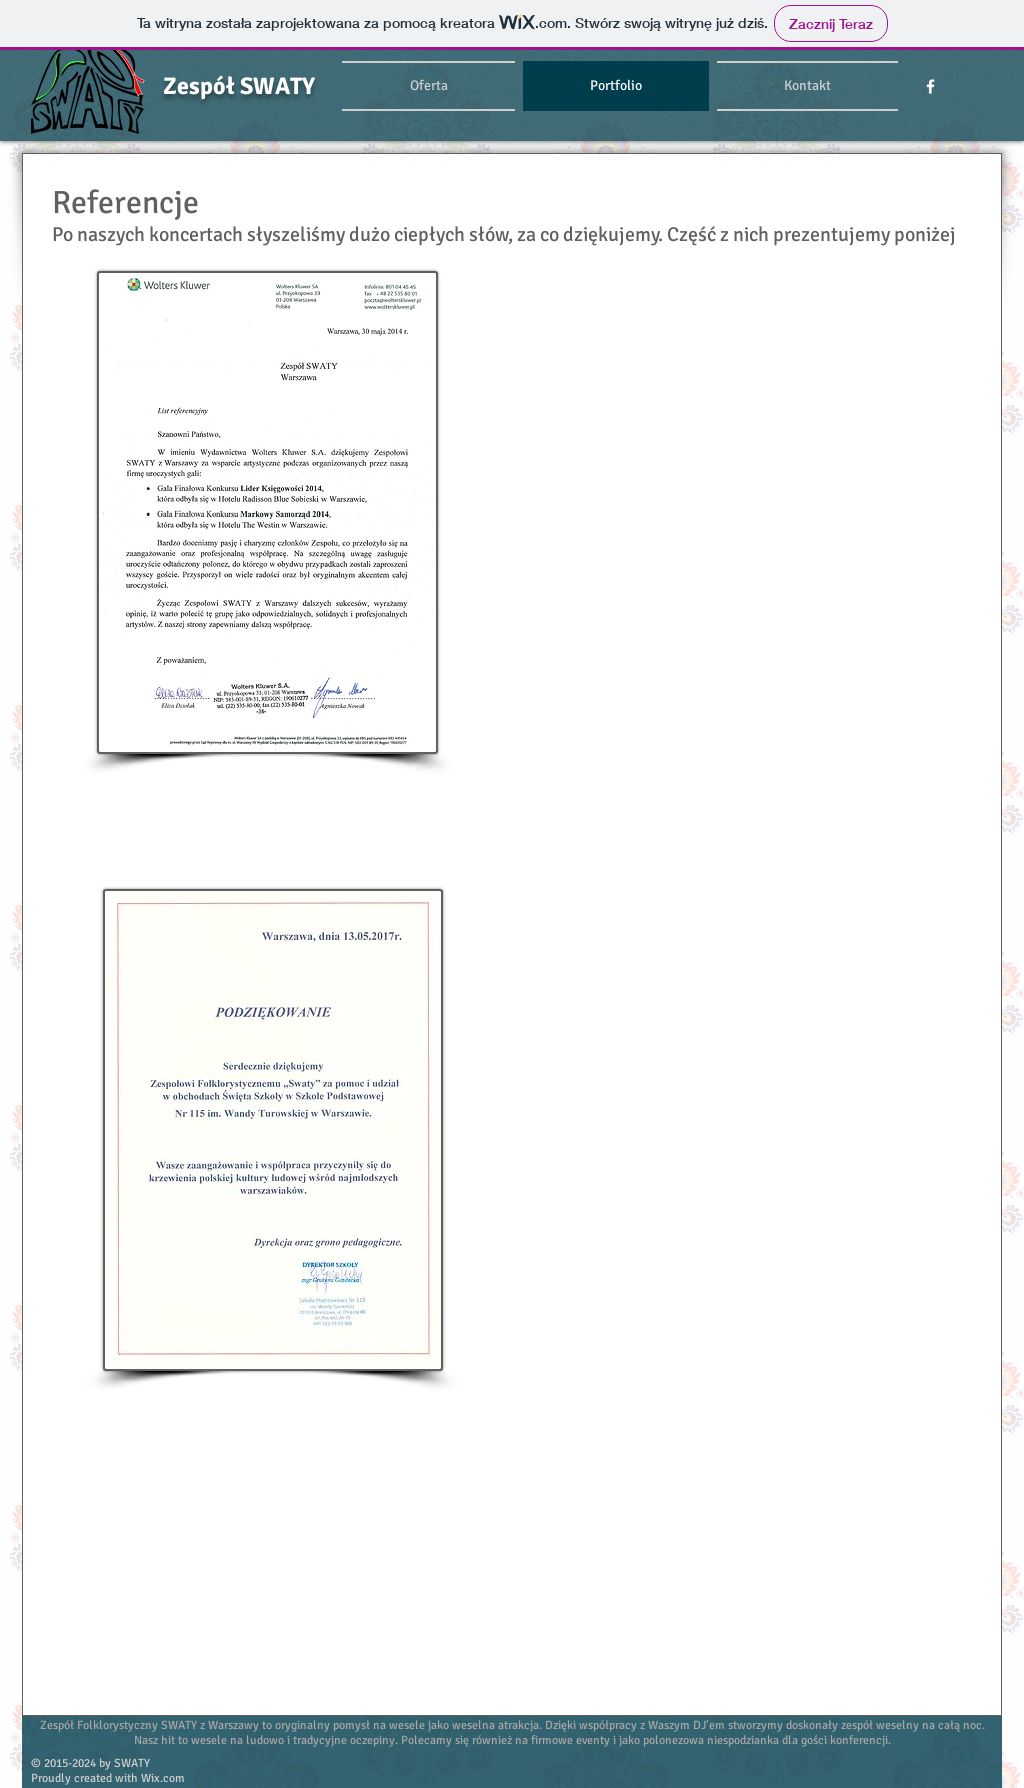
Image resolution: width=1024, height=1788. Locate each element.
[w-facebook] (930, 86)
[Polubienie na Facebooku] (889, 1771)
